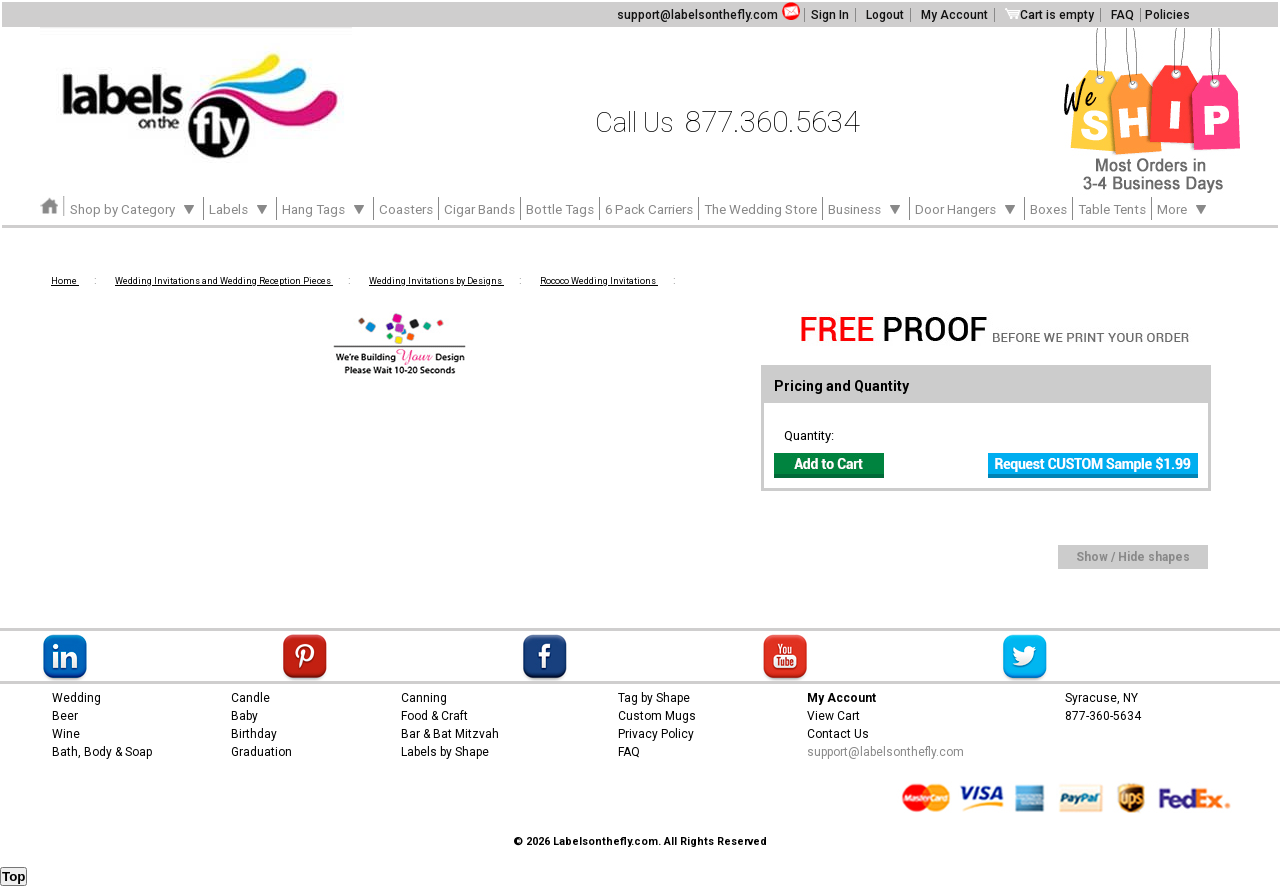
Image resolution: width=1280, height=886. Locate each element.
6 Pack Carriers (649, 209)
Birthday (254, 734)
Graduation (261, 752)
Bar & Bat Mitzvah (450, 734)
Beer (65, 716)
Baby (244, 716)
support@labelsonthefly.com (697, 15)
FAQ (1122, 15)
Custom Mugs (657, 716)
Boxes (1048, 209)
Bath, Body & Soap (102, 752)
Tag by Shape (654, 698)
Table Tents (1112, 209)
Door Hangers (967, 208)
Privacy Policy (656, 734)
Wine (66, 734)
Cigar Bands (479, 209)
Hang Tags (325, 208)
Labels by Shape (445, 752)
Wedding (76, 698)
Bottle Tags (560, 209)
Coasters (406, 209)
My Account (954, 15)
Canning (424, 698)
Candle (250, 698)
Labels (240, 208)
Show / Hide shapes (1133, 557)
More (1183, 208)
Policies (1167, 15)
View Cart (833, 716)
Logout (885, 15)
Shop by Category (134, 208)
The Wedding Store (760, 209)
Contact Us (838, 734)
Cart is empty (1049, 15)
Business (866, 208)
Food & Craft (434, 716)
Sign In (830, 15)
